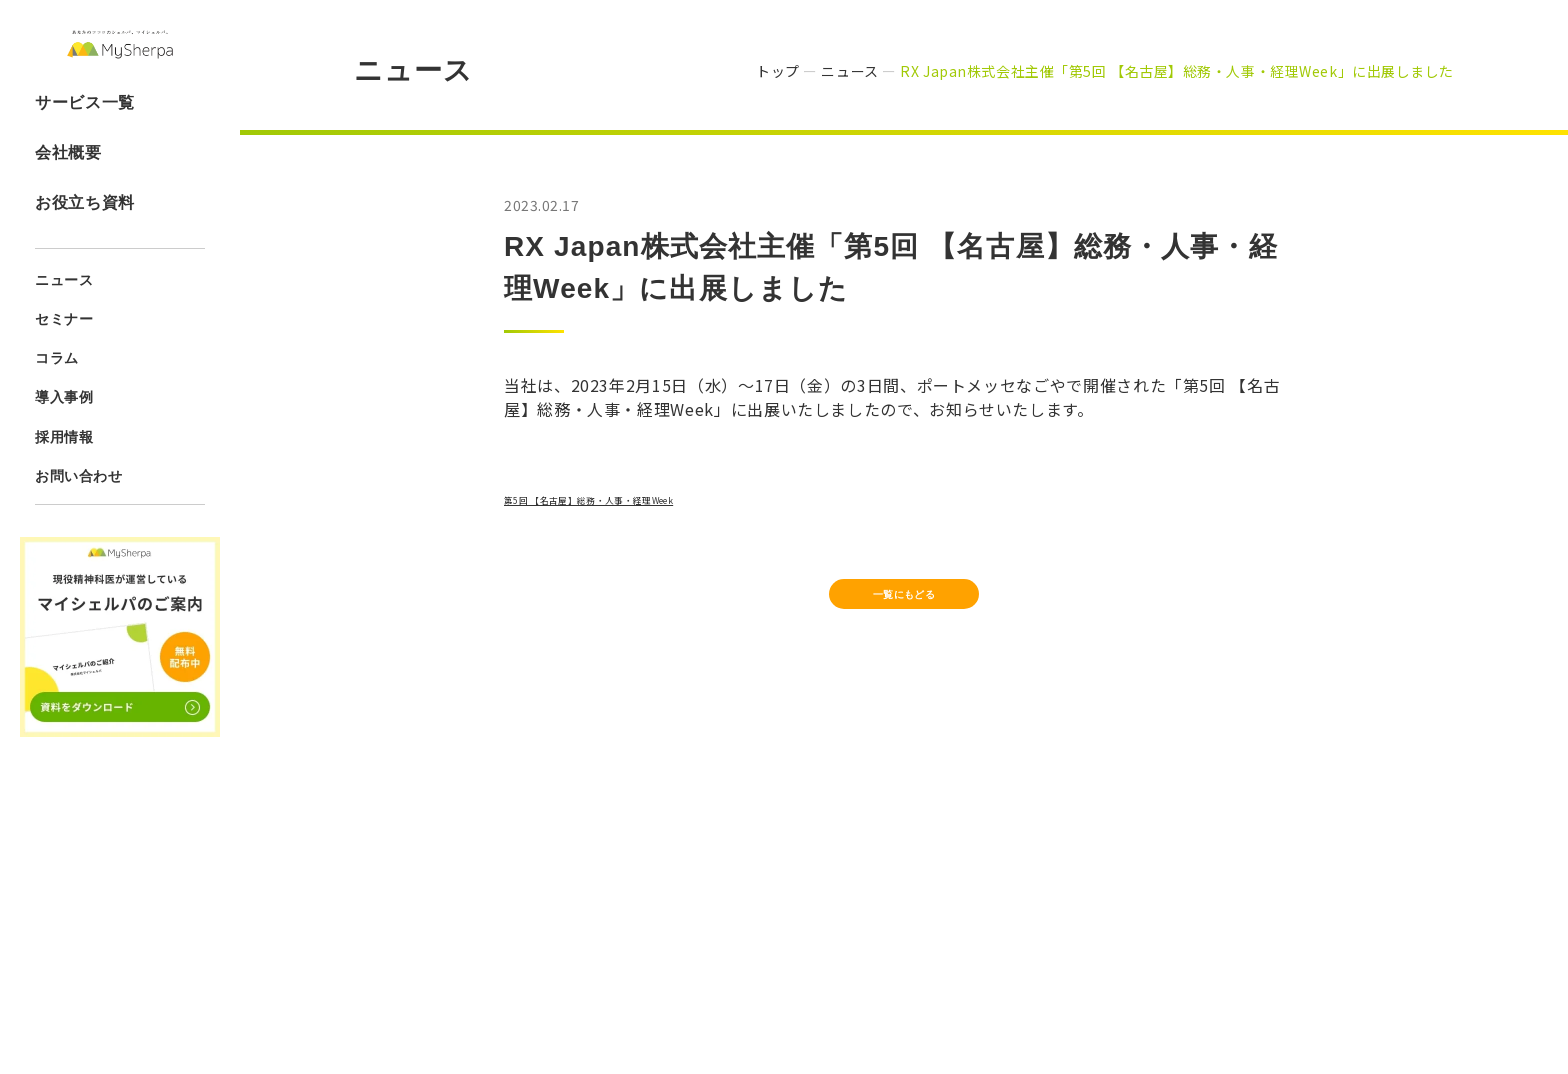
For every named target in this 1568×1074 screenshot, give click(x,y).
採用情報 (64, 479)
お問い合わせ (78, 518)
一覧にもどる (904, 607)
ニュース (64, 323)
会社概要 (68, 194)
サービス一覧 (85, 144)
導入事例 (64, 440)
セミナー (64, 362)
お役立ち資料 (85, 244)
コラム (57, 401)
